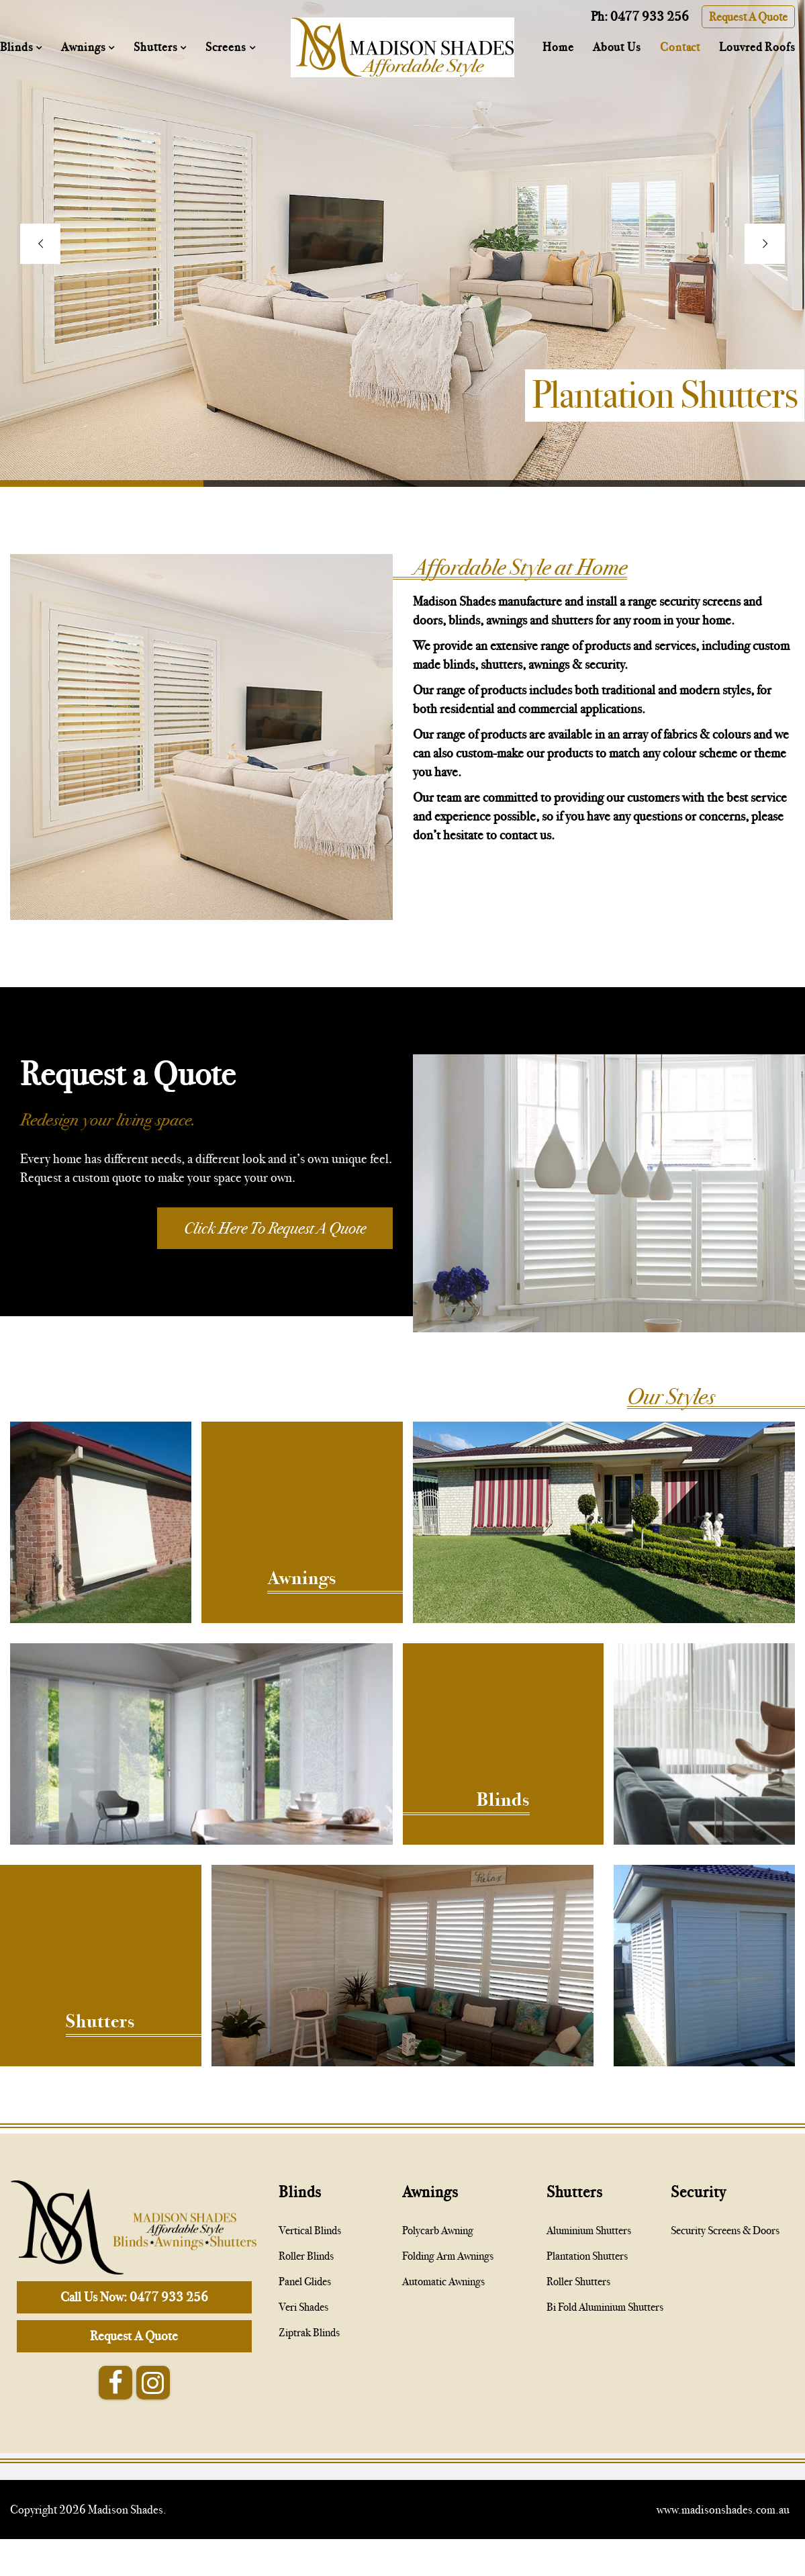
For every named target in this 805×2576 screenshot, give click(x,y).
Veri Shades (303, 2307)
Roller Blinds (306, 2256)
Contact (680, 47)
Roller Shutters (578, 2281)
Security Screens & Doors (725, 2230)
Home (558, 47)
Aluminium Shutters (589, 2230)
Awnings (84, 47)
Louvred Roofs (757, 47)
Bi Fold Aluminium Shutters (605, 2307)
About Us (617, 47)
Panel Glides (305, 2281)
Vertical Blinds (310, 2230)
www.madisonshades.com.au (723, 2509)
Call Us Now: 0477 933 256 (134, 2297)
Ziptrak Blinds (309, 2333)
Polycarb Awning (437, 2230)
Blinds (18, 47)
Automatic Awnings (443, 2281)
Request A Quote (748, 16)
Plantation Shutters (587, 2256)
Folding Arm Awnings (447, 2256)
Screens (226, 47)
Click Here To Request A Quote (275, 1228)
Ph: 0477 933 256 (640, 16)
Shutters (157, 47)
